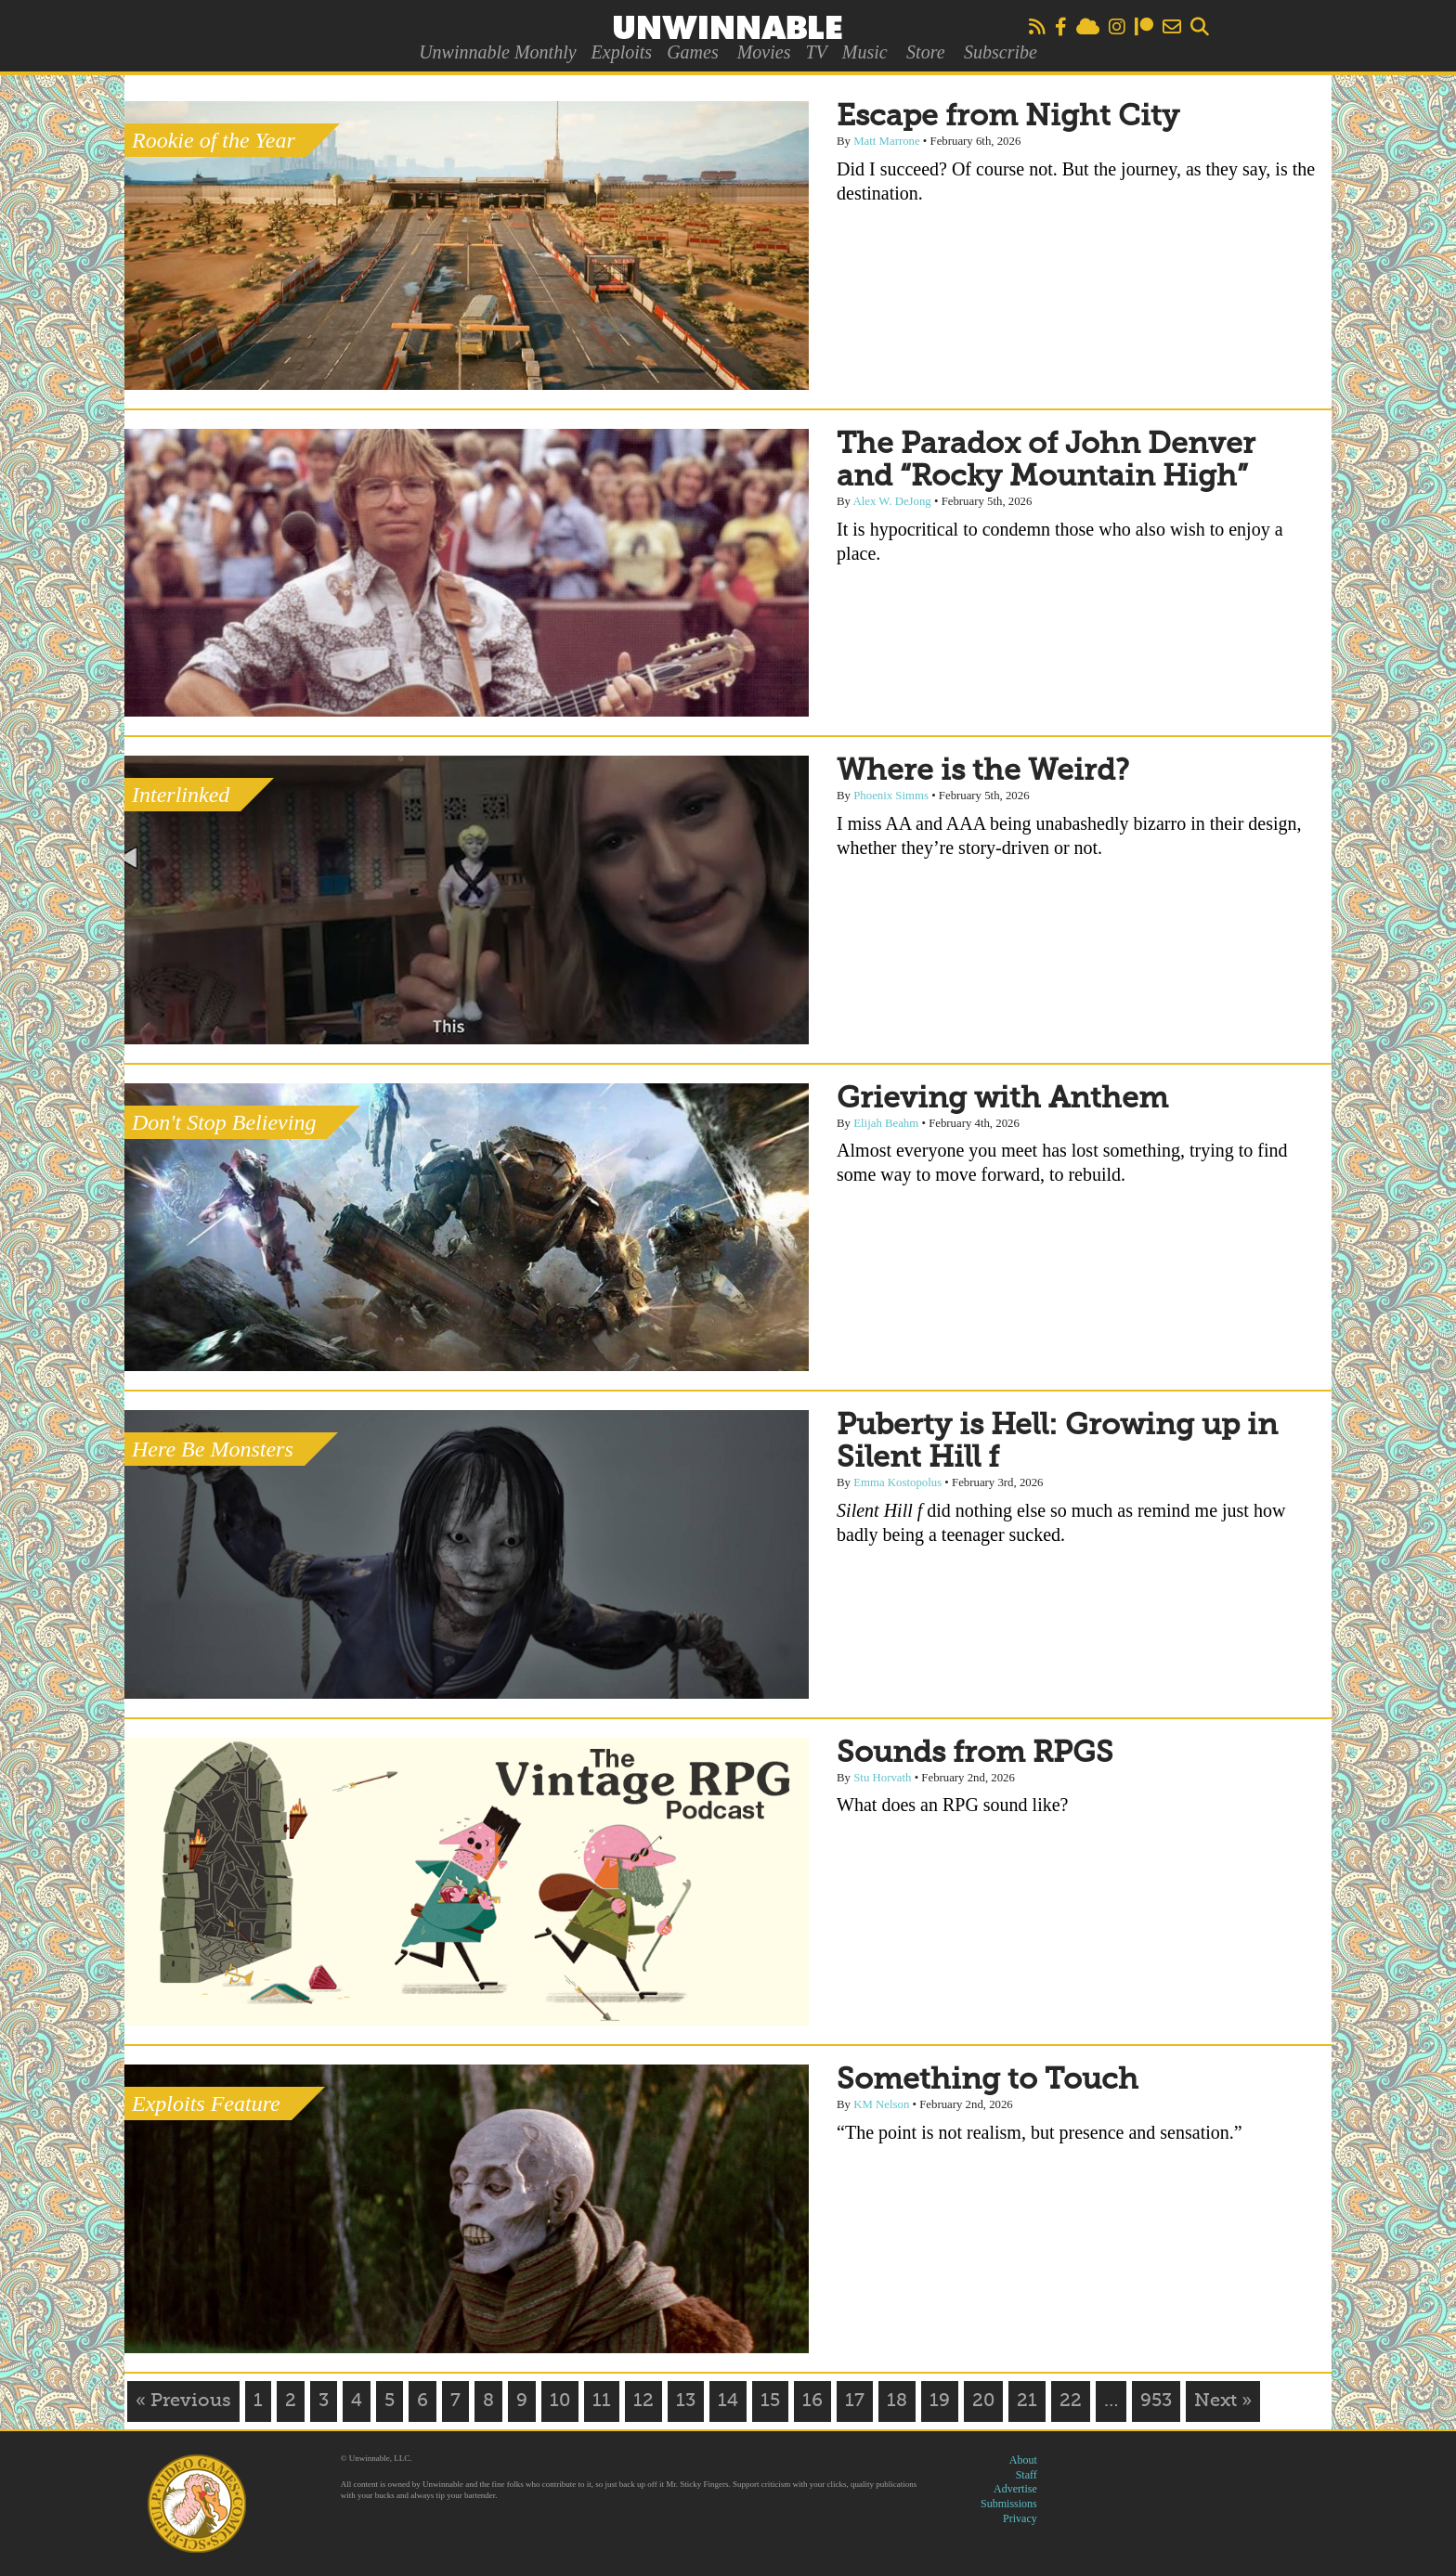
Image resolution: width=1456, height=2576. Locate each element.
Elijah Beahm (885, 1123)
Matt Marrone (886, 141)
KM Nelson (881, 2104)
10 (560, 2401)
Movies (764, 52)
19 (940, 2401)
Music (865, 52)
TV (815, 52)
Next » (1223, 2401)
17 (854, 2401)
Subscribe (1000, 52)
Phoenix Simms (891, 795)
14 (728, 2401)
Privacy (1020, 2518)
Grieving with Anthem (1002, 1099)
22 (1071, 2401)
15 (770, 2401)
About (1023, 2459)
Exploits (622, 52)
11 (601, 2401)
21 (1027, 2401)
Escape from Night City (1008, 117)
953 (1156, 2401)
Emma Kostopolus (897, 1482)
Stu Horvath (882, 1777)
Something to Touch (987, 2080)
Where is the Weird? (983, 771)
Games (693, 52)
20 (983, 2401)
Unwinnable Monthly (497, 52)
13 (686, 2401)
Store (925, 52)
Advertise (1015, 2488)
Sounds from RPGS (975, 1753)
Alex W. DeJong (892, 501)
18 (897, 2401)
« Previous (183, 2401)
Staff (1026, 2474)
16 (812, 2401)
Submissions (1009, 2503)
